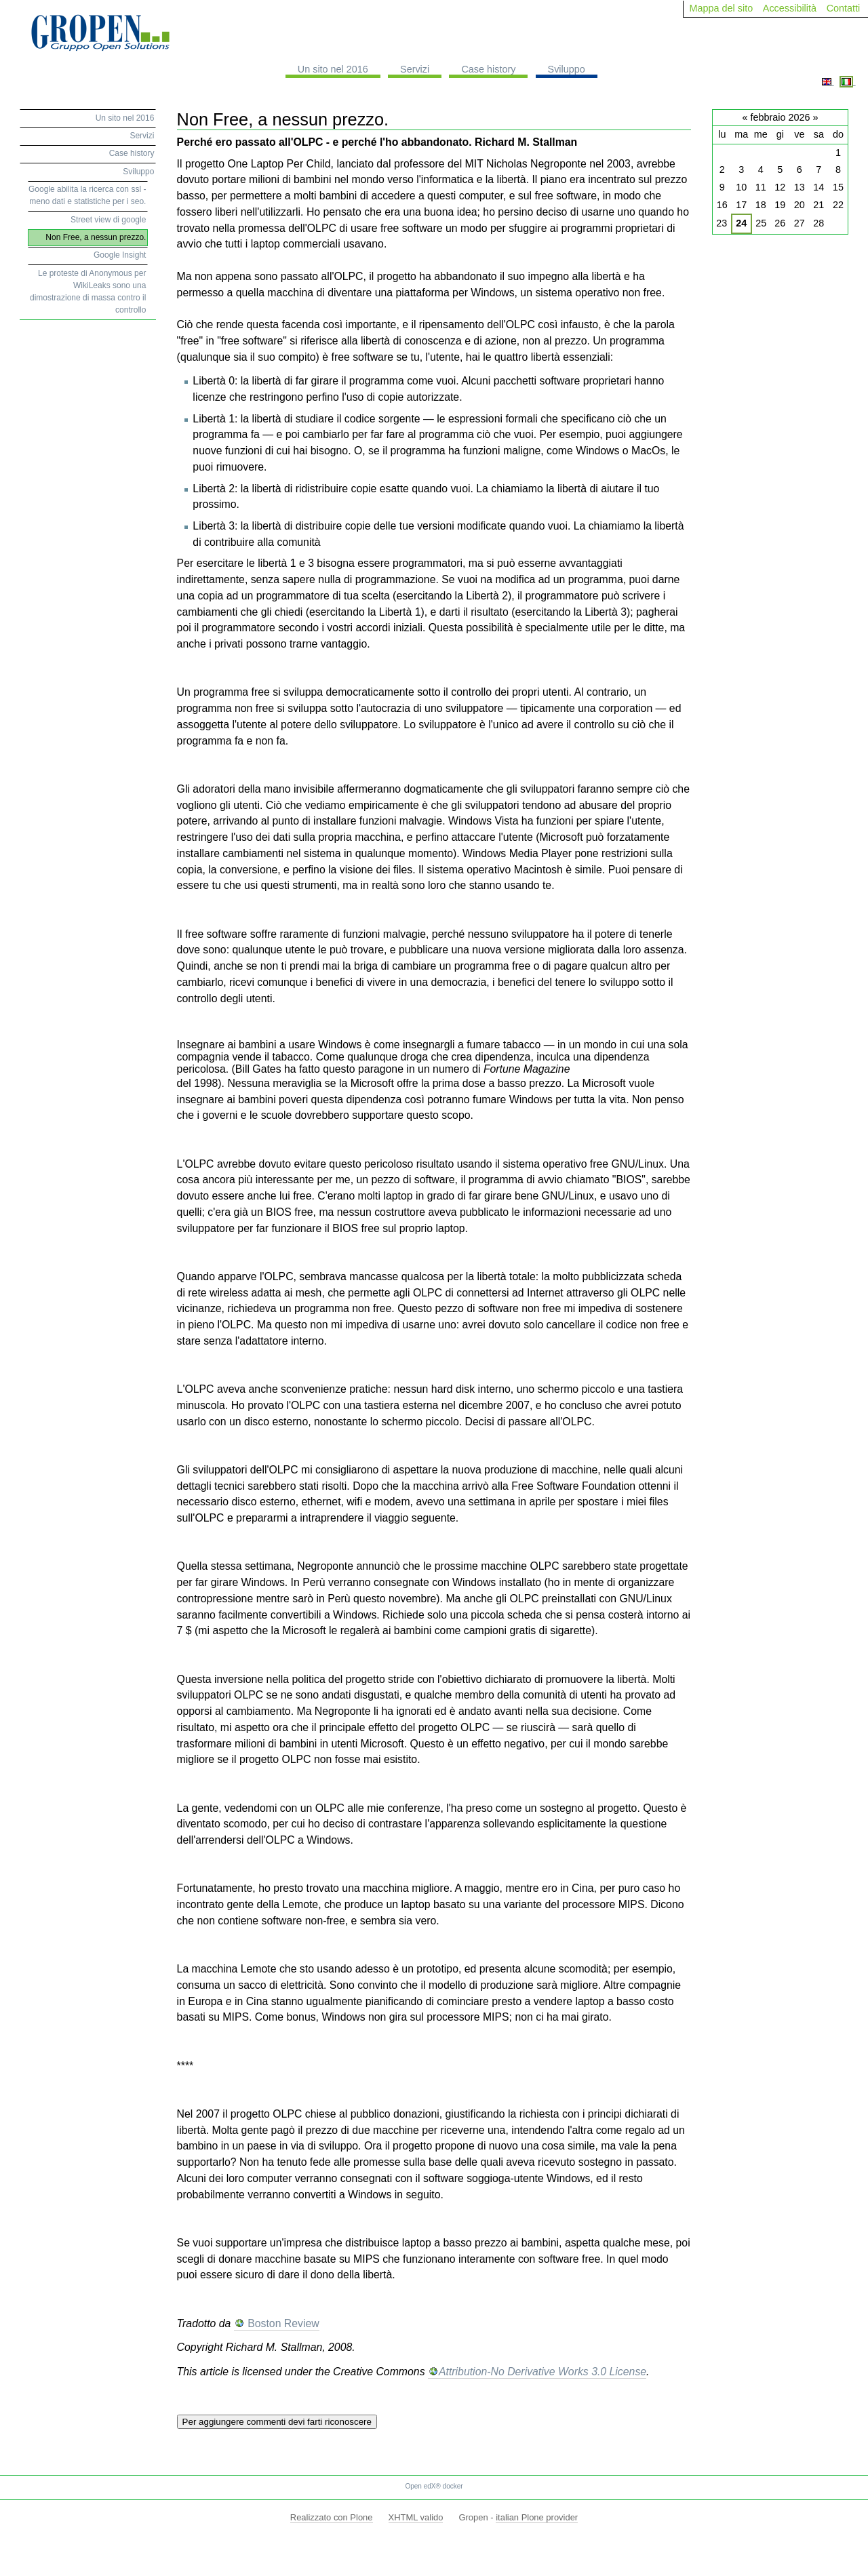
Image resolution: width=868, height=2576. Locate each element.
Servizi (414, 69)
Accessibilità (789, 8)
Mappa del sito (721, 8)
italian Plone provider (537, 2517)
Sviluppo (566, 69)
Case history (488, 69)
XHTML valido (416, 2517)
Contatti (844, 8)
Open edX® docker (433, 2486)
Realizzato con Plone (331, 2517)
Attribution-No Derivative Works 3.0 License (542, 2371)
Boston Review (282, 2323)
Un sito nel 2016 (333, 69)
